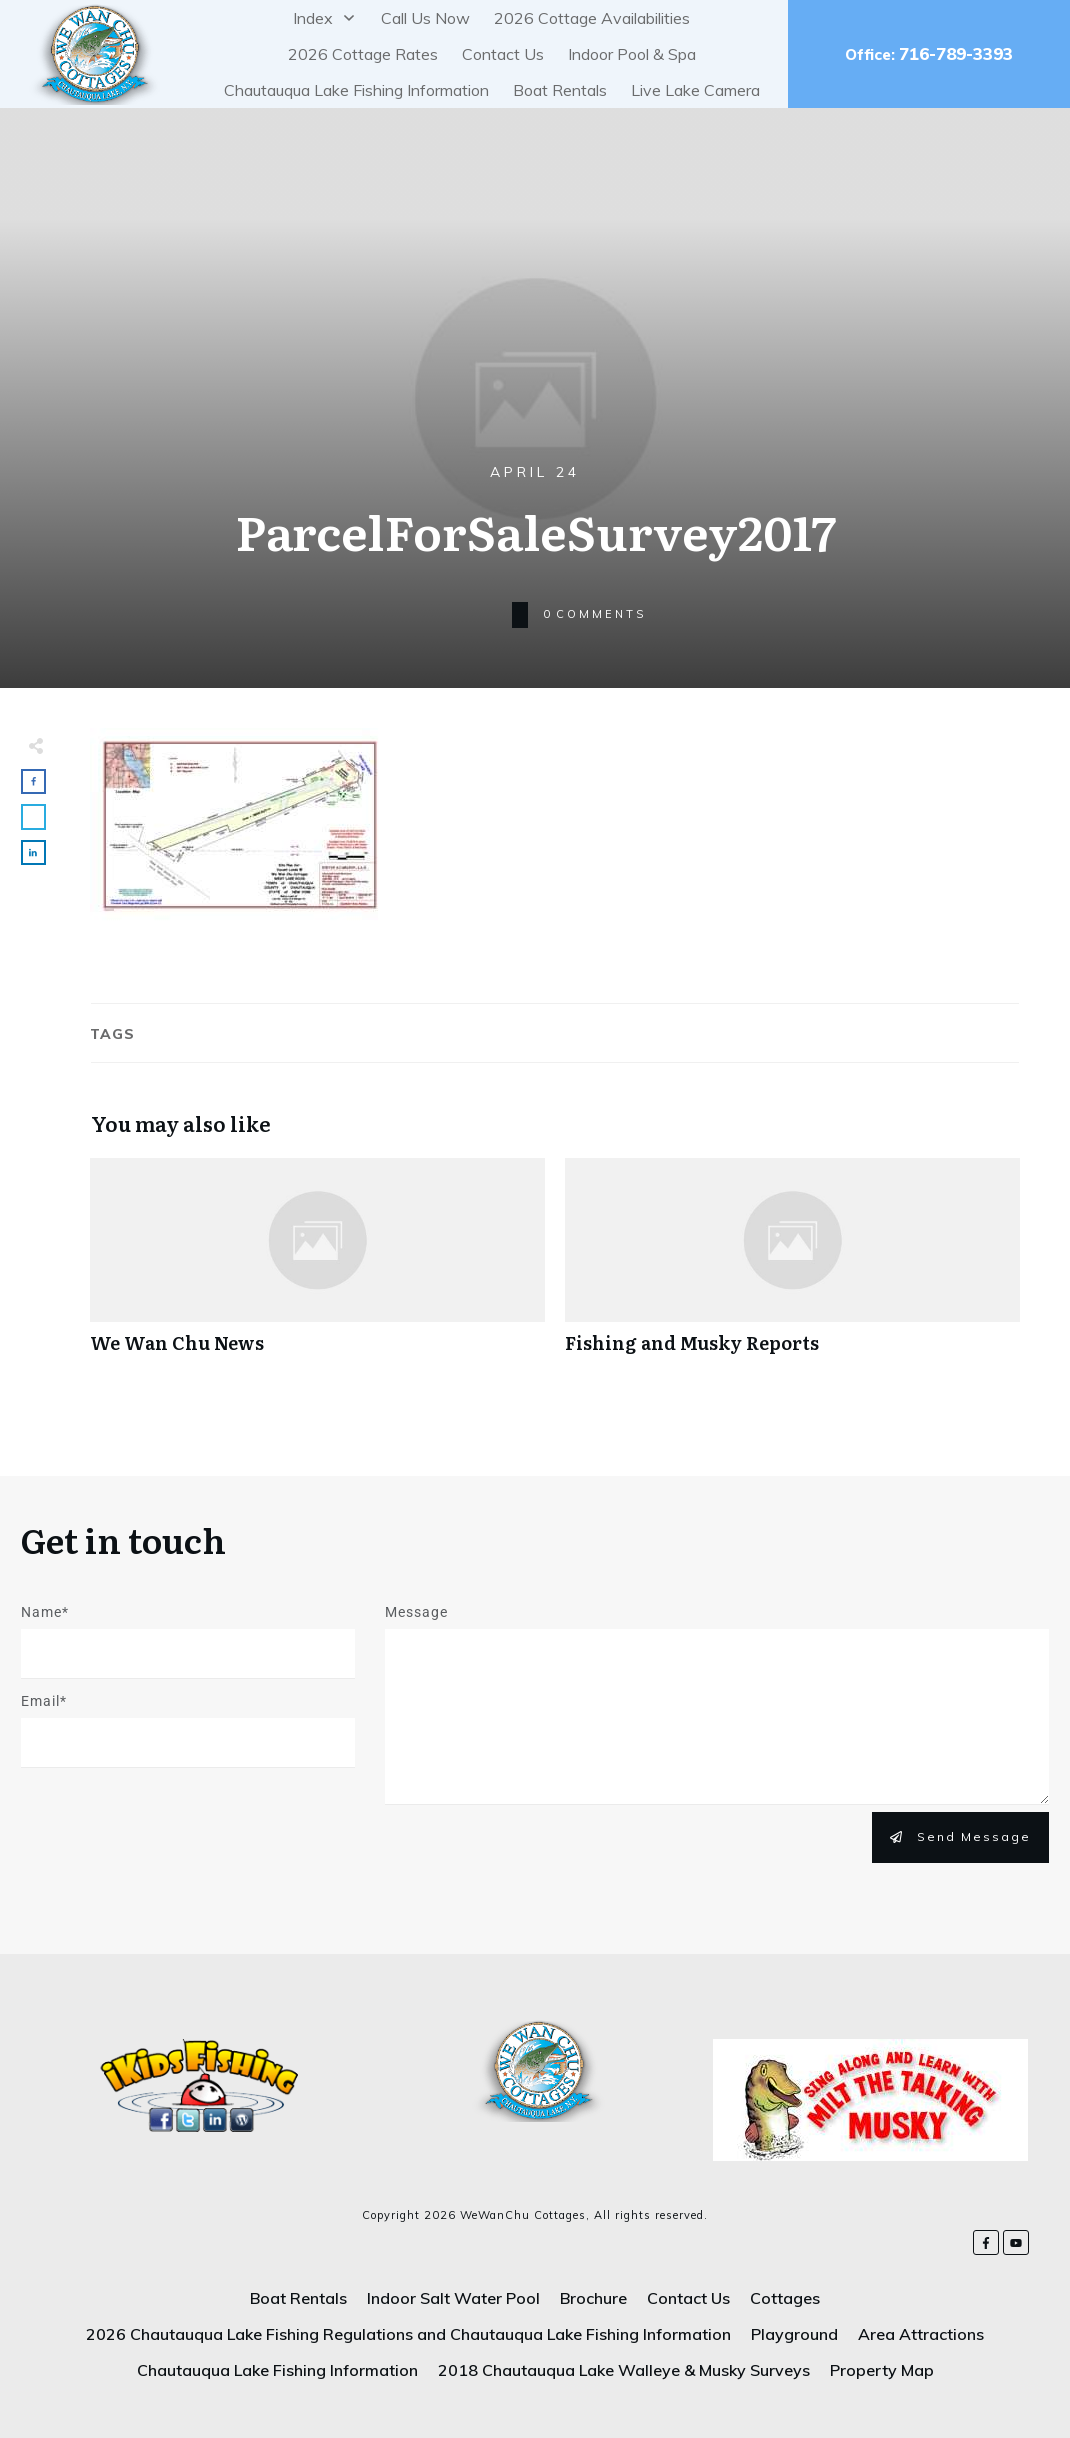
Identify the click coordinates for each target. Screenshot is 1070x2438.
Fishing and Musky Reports (792, 1266)
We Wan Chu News (317, 1266)
